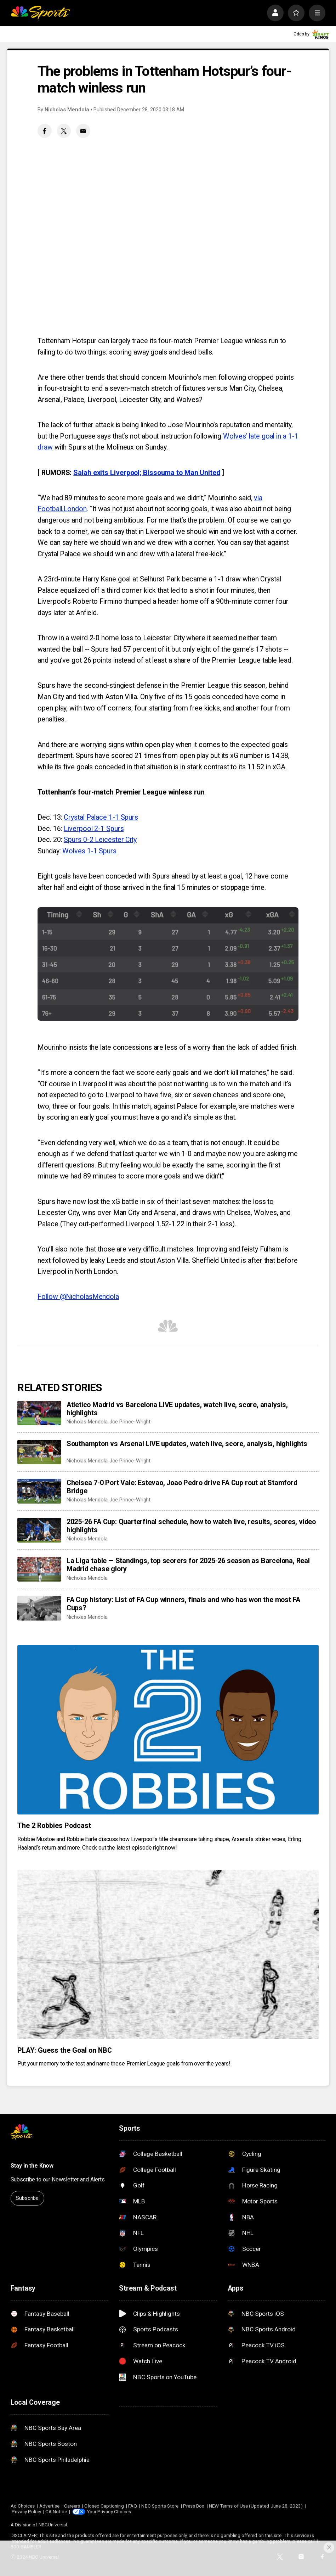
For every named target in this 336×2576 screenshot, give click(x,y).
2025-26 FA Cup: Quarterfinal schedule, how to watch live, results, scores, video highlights (191, 1526)
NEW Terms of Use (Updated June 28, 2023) (256, 2506)
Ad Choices (23, 2506)
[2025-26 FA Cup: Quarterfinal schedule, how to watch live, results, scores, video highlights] (39, 1530)
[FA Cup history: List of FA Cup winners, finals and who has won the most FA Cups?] (39, 1608)
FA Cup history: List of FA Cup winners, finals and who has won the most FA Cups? (183, 1604)
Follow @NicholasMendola (78, 1297)
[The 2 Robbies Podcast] (167, 1729)
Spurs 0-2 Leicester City (100, 840)
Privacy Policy (26, 2511)
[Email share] (83, 131)
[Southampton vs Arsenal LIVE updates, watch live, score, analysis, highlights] (39, 1452)
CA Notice (56, 2511)
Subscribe (27, 2198)
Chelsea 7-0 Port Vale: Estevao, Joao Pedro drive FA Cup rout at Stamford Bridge (182, 1487)
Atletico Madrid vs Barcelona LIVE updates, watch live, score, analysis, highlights (177, 1409)
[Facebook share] (45, 131)
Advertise (49, 2506)
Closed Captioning (104, 2506)
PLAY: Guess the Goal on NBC (64, 2050)
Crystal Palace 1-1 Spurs (101, 817)
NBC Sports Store (159, 2506)
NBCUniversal (53, 2524)
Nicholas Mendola (67, 109)
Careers (72, 2506)
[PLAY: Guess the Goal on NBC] (167, 1954)
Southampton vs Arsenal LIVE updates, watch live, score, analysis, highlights (187, 1444)
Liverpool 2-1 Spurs (94, 829)
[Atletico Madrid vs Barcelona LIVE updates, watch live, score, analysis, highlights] (39, 1413)
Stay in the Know (32, 2165)
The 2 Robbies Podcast (54, 1826)
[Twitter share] (64, 131)
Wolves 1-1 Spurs (89, 851)
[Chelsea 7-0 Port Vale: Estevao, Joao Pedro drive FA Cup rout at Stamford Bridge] (39, 1491)
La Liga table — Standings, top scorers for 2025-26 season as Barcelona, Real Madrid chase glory (188, 1565)
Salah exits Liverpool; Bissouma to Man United (146, 473)
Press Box (194, 2506)
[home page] (40, 13)
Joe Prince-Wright (130, 1421)
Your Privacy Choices (109, 2511)
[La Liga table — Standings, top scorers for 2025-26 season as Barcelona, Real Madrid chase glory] (39, 1569)
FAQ (132, 2506)
